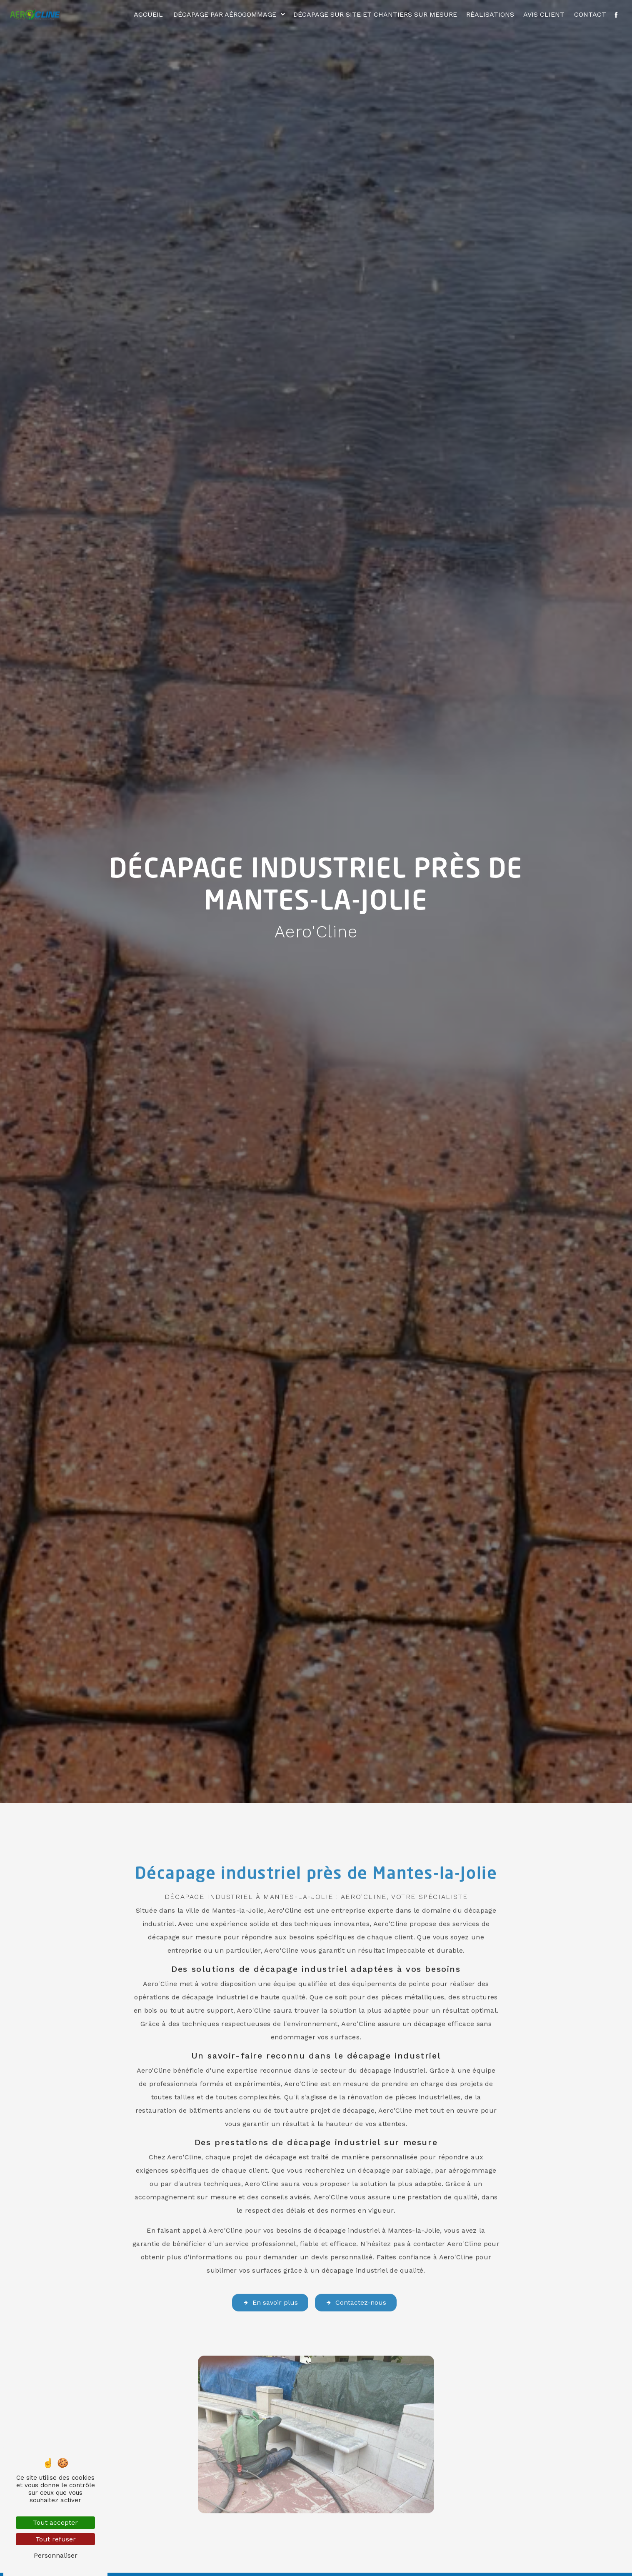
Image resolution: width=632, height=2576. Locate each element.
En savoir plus (270, 2277)
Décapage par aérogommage (224, 14)
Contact (590, 14)
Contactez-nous (355, 2277)
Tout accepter (55, 2522)
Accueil (148, 14)
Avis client (544, 14)
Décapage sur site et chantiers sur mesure (375, 14)
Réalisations (490, 14)
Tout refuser (55, 2539)
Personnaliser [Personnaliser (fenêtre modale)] (55, 2555)
